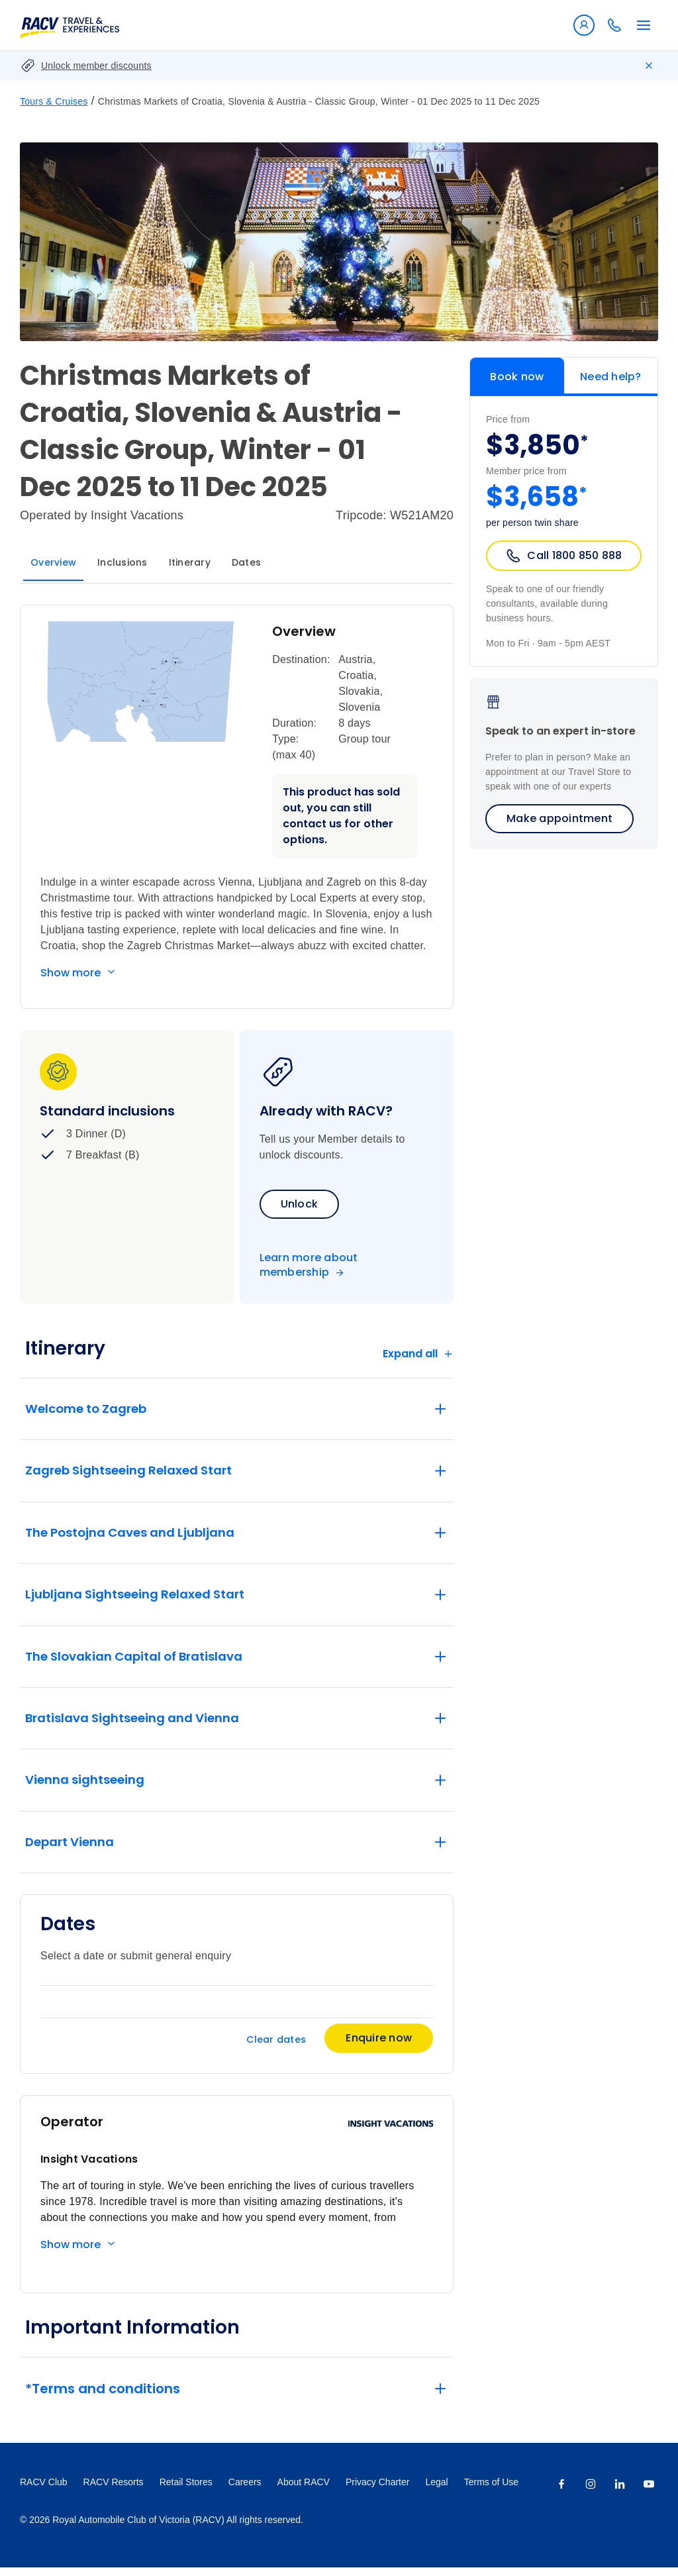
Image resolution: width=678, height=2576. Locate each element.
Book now (517, 376)
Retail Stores (186, 2490)
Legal (436, 2490)
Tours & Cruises (54, 101)
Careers (245, 2490)
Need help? (611, 376)
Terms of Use (491, 2490)
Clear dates (276, 2048)
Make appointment (559, 818)
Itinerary (190, 562)
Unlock (299, 1203)
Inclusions (122, 562)
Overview (53, 562)
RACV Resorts (113, 2490)
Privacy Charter (377, 2490)
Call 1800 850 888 (563, 556)
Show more (70, 972)
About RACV (303, 2490)
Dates (246, 562)
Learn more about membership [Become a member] (309, 1265)
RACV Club (44, 2490)
